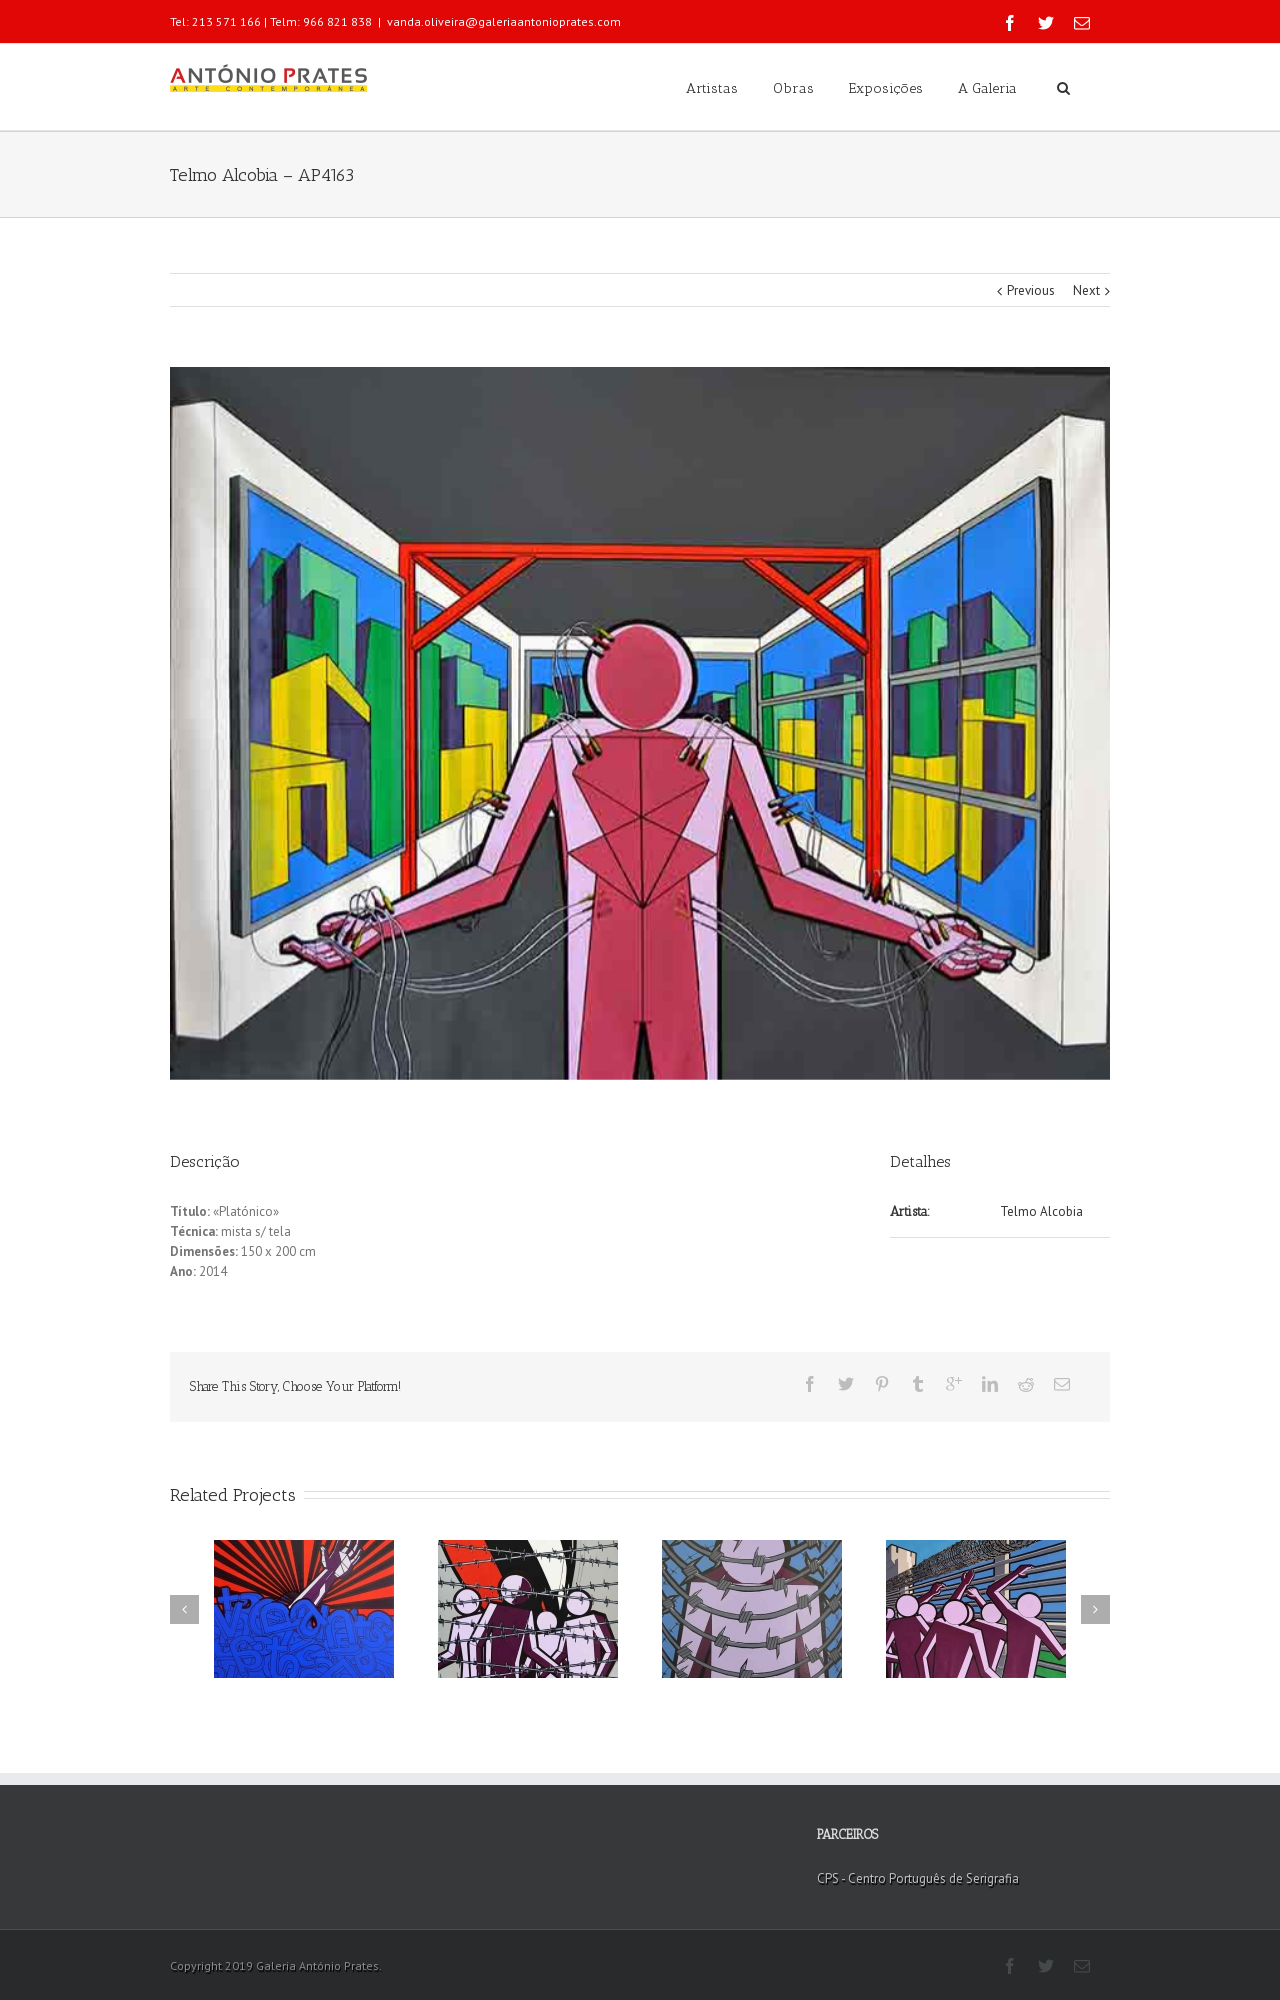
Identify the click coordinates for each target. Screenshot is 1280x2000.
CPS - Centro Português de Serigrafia (918, 1878)
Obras (793, 88)
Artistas (712, 88)
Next (1086, 290)
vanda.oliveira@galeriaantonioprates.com (504, 21)
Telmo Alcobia (1041, 1211)
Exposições (886, 88)
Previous (1031, 290)
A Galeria (987, 88)
